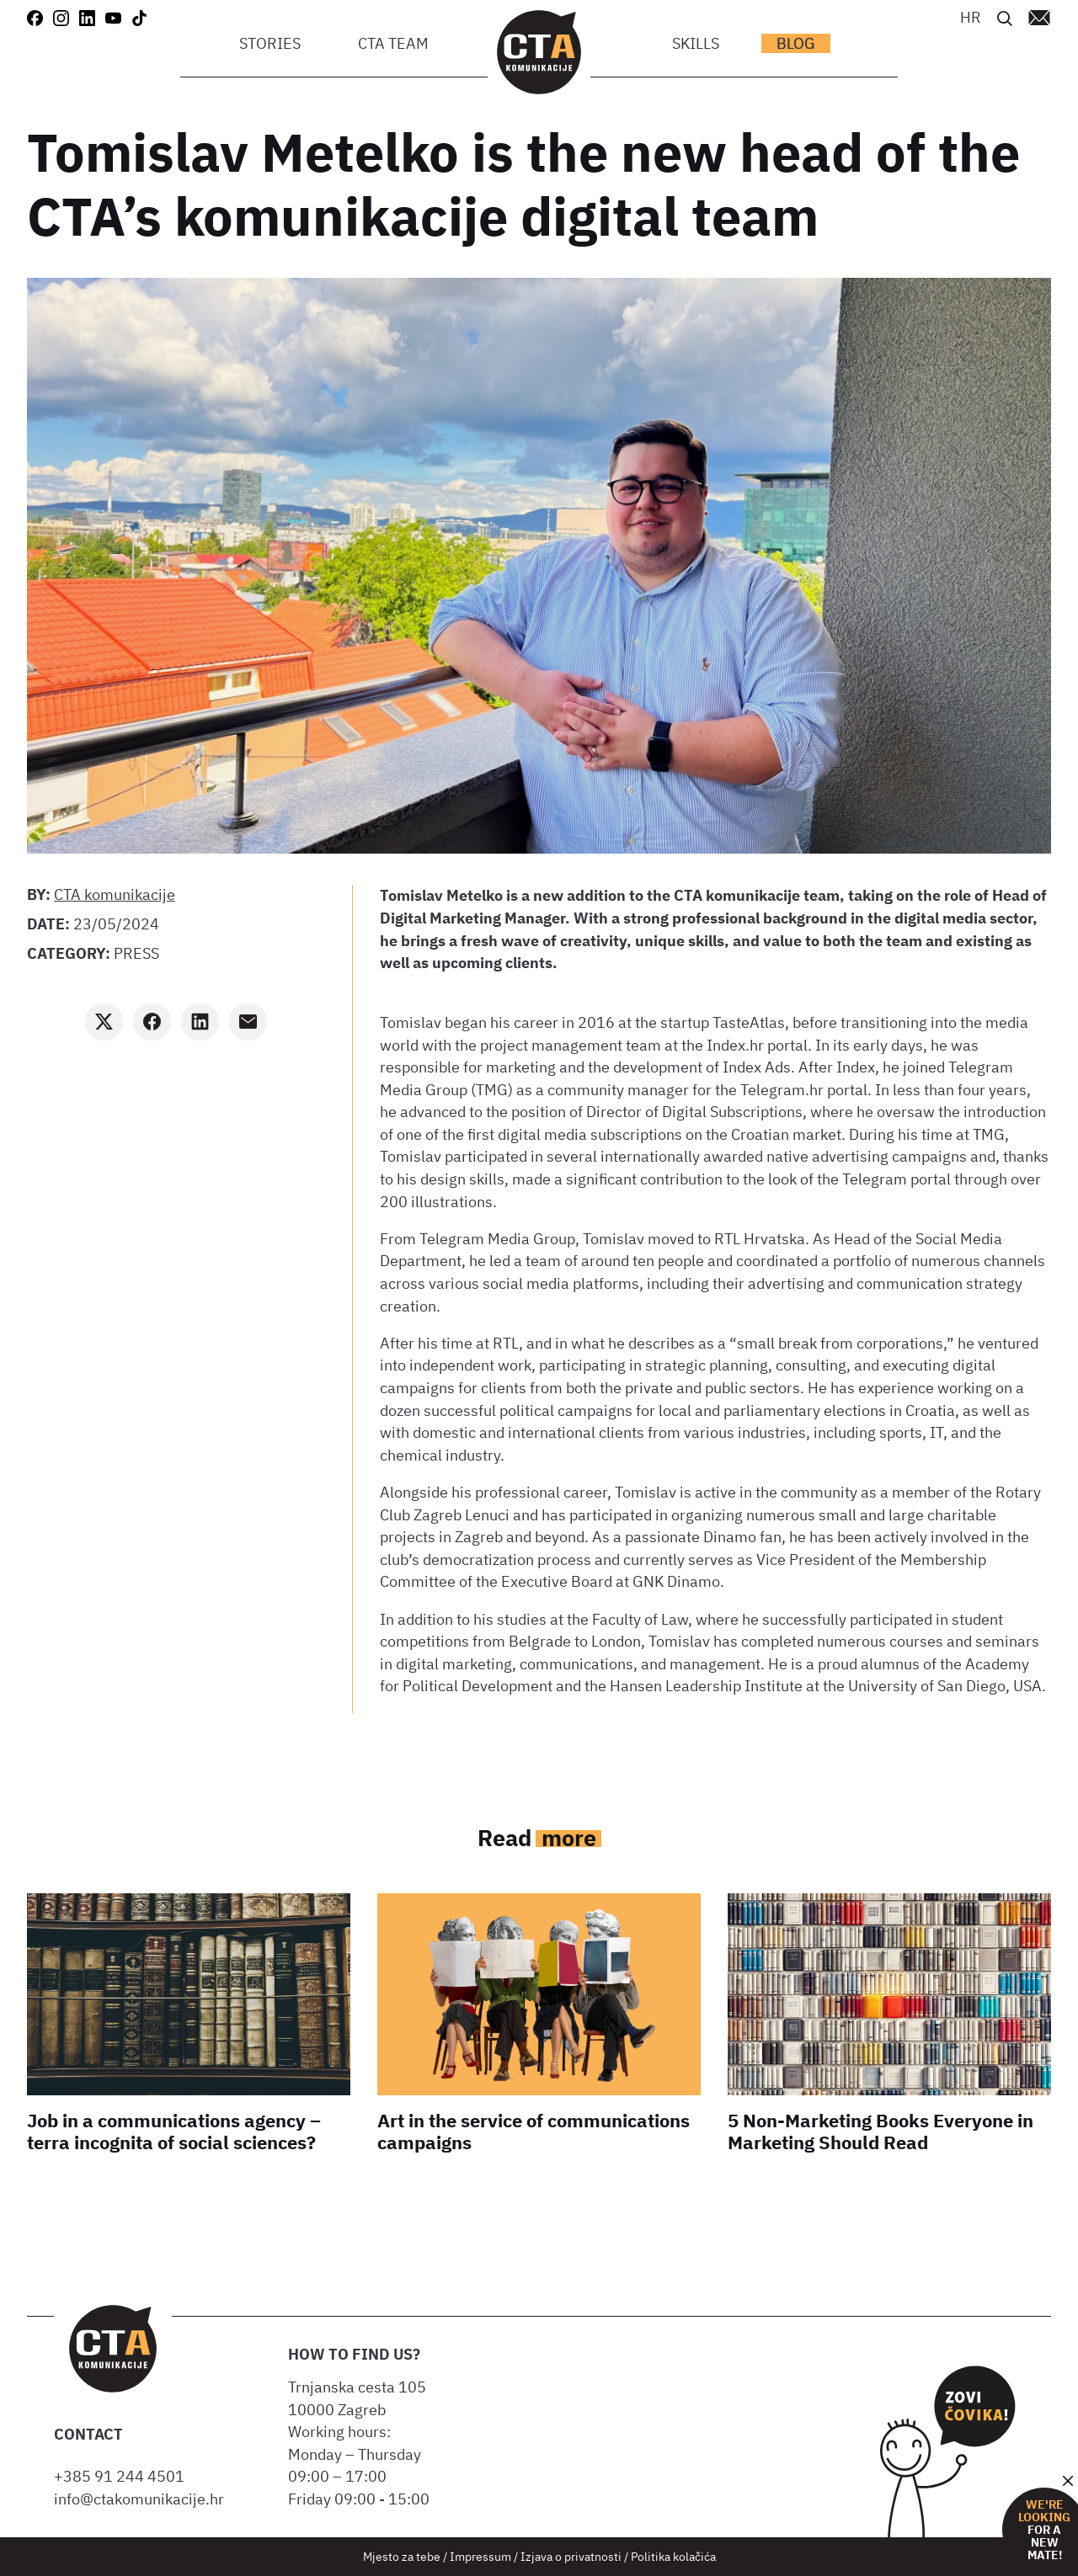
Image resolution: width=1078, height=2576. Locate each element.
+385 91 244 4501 (122, 2476)
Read (539, 1837)
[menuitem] (970, 16)
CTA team (393, 43)
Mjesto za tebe (401, 2556)
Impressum (480, 2556)
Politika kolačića (673, 2556)
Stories (270, 43)
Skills (695, 43)
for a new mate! (1044, 2530)
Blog (795, 43)
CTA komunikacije (114, 894)
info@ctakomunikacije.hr (139, 2499)
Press (136, 953)
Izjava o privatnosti (571, 2556)
